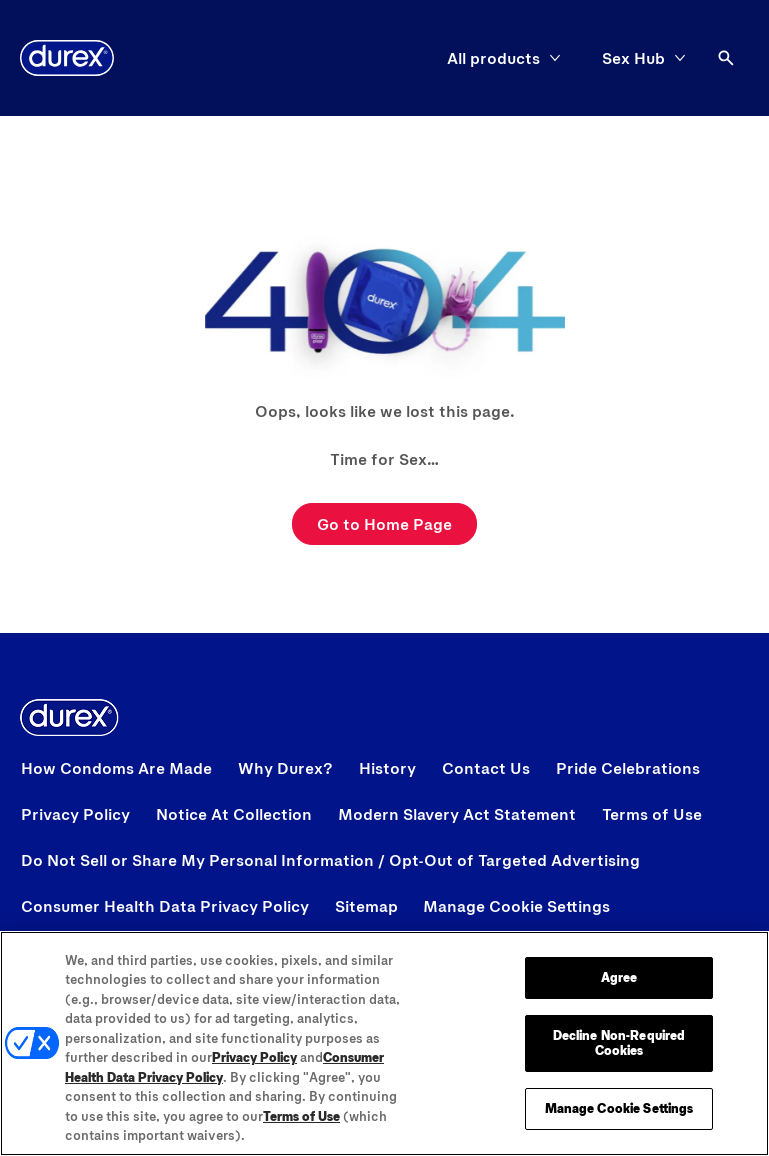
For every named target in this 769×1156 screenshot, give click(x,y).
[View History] (387, 768)
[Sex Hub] (633, 58)
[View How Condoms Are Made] (116, 768)
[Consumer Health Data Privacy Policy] (165, 906)
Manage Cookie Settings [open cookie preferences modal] (516, 905)
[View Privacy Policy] (75, 814)
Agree (619, 978)
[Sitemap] (366, 906)
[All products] (493, 58)
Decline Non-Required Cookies (619, 1043)
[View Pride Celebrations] (628, 768)
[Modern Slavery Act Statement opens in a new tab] (457, 814)
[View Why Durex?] (285, 768)
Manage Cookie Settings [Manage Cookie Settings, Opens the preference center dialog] (619, 1108)
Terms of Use (301, 1116)
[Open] (726, 58)
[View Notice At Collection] (234, 814)
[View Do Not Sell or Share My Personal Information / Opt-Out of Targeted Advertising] (330, 860)
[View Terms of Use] (652, 814)
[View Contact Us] (486, 768)
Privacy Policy (254, 1058)
